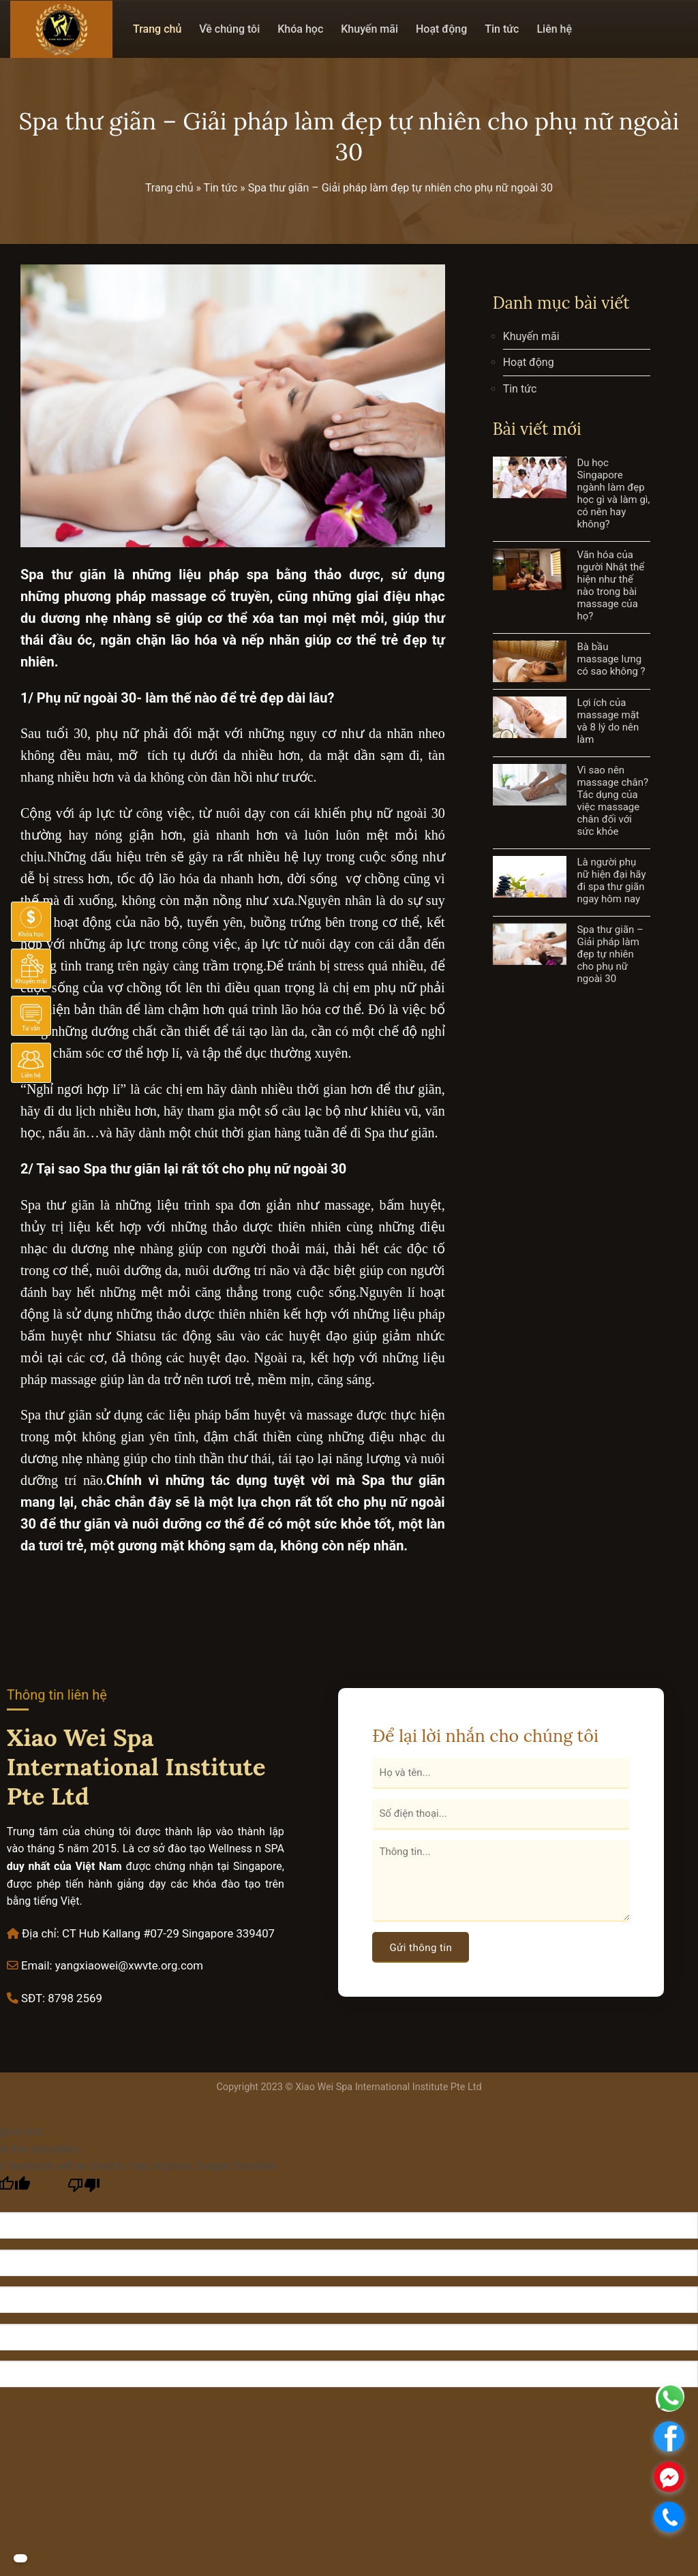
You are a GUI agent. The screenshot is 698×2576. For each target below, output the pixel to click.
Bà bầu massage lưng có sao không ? (611, 659)
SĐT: (33, 1998)
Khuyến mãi (369, 28)
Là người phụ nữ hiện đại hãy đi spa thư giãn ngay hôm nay (611, 880)
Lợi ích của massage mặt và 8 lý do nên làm (608, 721)
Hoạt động (441, 28)
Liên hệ (554, 28)
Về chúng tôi (229, 28)
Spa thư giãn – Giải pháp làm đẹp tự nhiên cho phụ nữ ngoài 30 (610, 954)
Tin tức (502, 28)
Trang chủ (157, 28)
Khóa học (300, 28)
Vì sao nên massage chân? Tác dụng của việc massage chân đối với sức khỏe (612, 801)
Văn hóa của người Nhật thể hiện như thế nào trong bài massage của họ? (610, 585)
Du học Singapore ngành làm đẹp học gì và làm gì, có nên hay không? (613, 493)
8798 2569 (75, 1998)
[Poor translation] (84, 2188)
